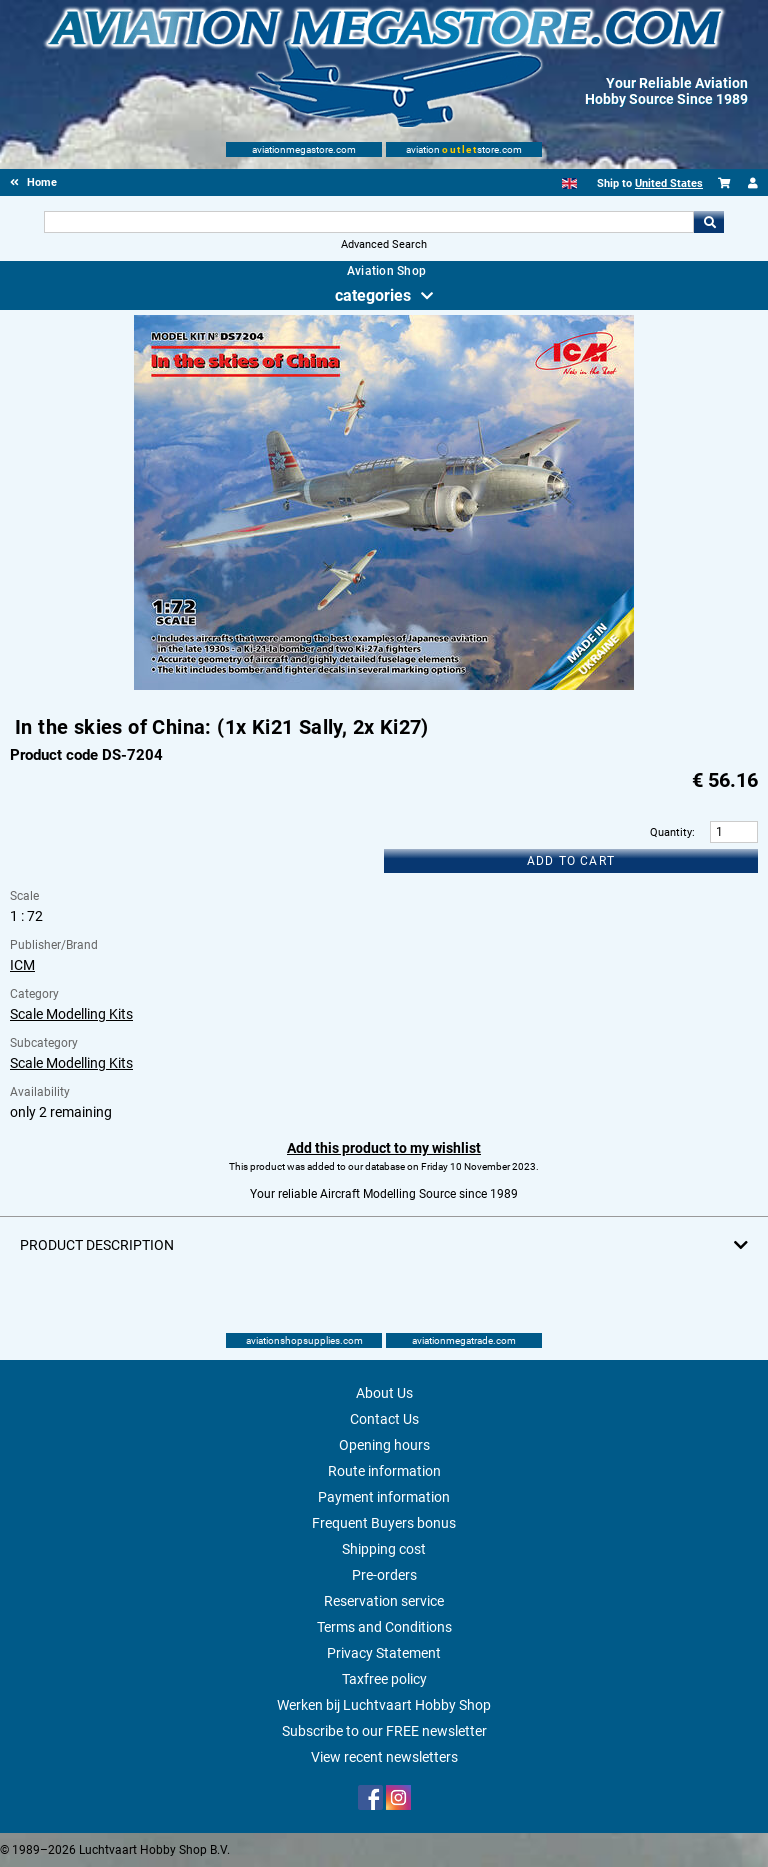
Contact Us (384, 1419)
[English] (569, 183)
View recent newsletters (384, 1757)
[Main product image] (384, 686)
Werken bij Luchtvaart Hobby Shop (384, 1705)
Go (709, 222)
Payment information (384, 1497)
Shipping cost (384, 1549)
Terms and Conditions (384, 1627)
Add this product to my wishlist (384, 1148)
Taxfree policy (384, 1679)
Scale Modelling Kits (71, 1014)
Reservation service (384, 1601)
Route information (384, 1471)
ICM (22, 965)
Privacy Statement (384, 1653)
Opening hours (384, 1445)
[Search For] (368, 222)
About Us (384, 1393)
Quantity (671, 832)
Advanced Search (384, 244)
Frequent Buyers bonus (384, 1523)
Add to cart (571, 861)
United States (669, 183)
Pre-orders (384, 1575)
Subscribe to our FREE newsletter (384, 1731)
